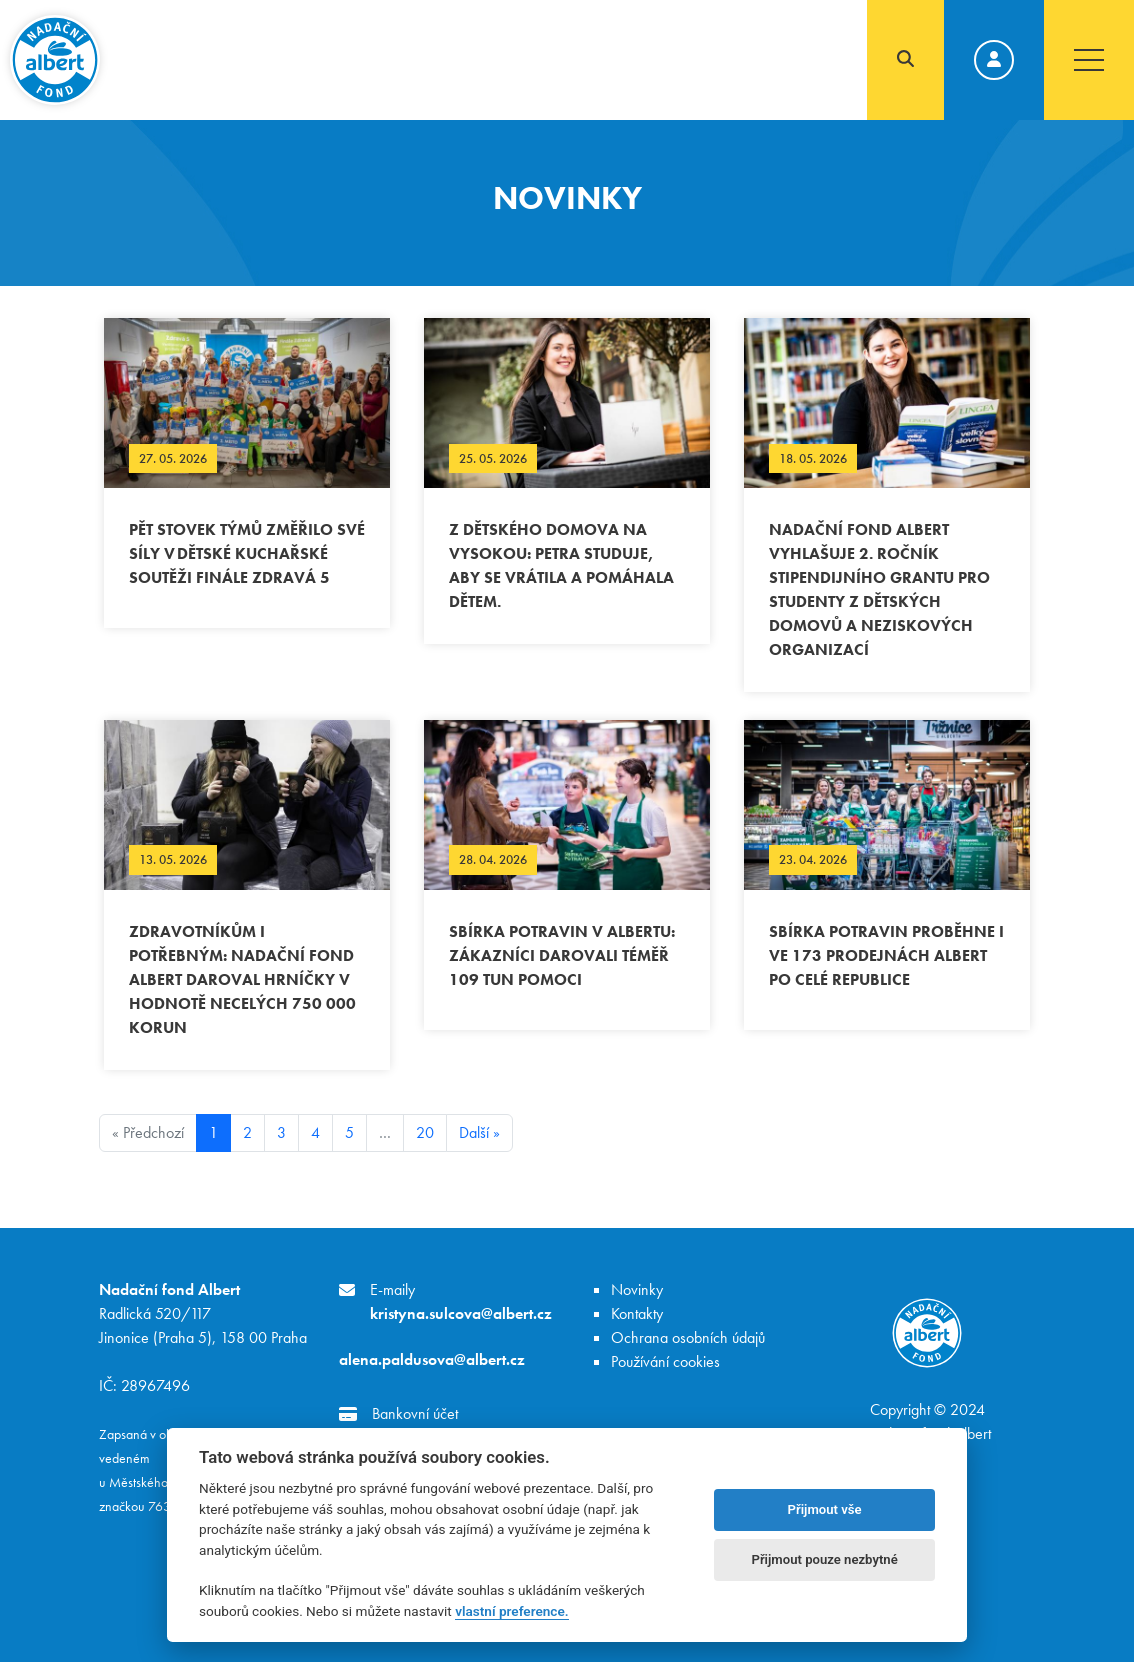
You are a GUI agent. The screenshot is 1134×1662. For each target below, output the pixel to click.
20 (425, 1132)
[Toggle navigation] (1089, 60)
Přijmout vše (825, 1509)
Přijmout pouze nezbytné (824, 1559)
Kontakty (637, 1313)
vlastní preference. (511, 1611)
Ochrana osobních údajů (688, 1337)
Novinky (637, 1289)
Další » (479, 1132)
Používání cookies (665, 1361)
